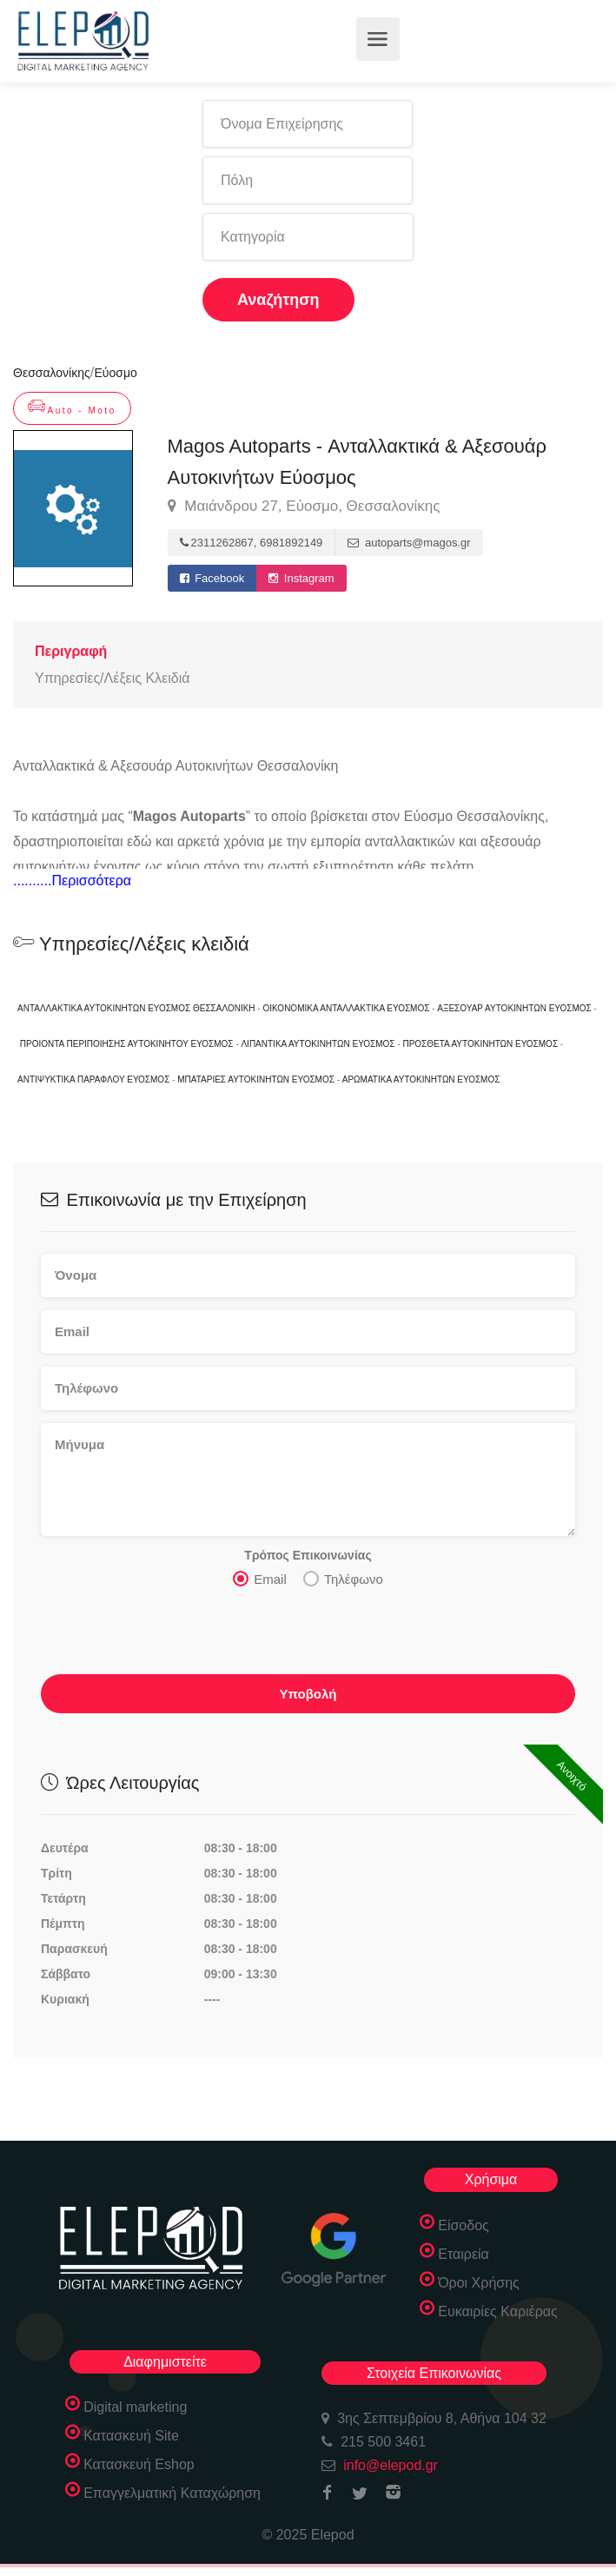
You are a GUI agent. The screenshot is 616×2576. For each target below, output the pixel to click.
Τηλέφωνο (343, 1578)
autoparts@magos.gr (409, 542)
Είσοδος (463, 2225)
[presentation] (173, 1636)
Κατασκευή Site (131, 2435)
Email (260, 1578)
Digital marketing (135, 2407)
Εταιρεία (463, 2254)
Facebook (212, 578)
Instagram (301, 578)
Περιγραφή (71, 651)
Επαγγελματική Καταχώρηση (172, 2493)
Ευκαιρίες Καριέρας (498, 2311)
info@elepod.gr (390, 2465)
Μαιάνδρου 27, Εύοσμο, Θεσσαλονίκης (304, 506)
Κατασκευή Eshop (139, 2464)
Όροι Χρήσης (479, 2282)
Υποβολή (307, 1693)
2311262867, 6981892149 (251, 542)
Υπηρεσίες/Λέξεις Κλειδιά (112, 678)
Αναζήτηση (278, 299)
